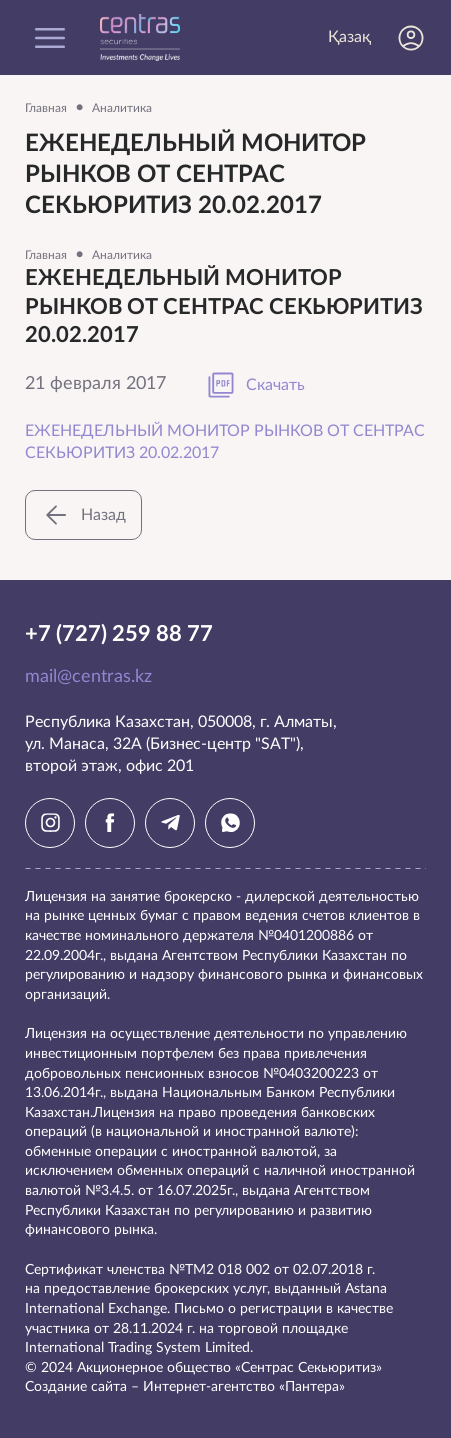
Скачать (255, 385)
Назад (83, 515)
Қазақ (349, 37)
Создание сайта (76, 1387)
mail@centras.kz (88, 677)
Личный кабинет (411, 38)
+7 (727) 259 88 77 (119, 634)
